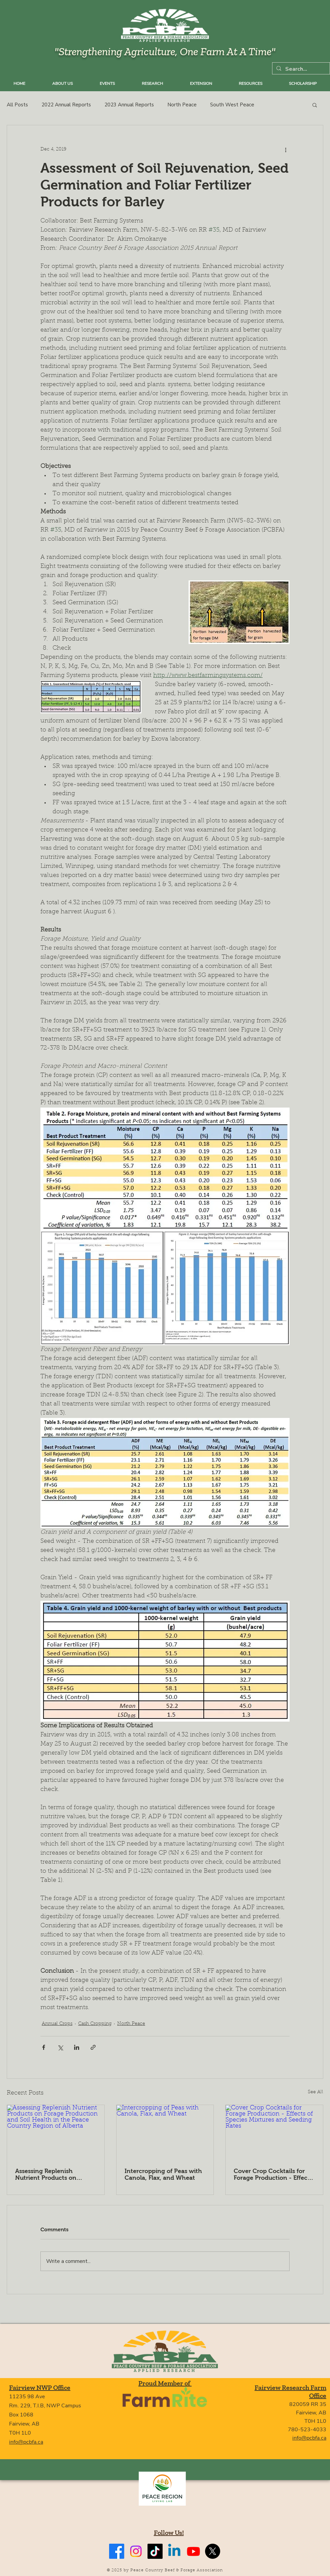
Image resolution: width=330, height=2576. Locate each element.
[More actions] (286, 149)
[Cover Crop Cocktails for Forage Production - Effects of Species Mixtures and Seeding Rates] (274, 2132)
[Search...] (300, 69)
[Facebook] (116, 2551)
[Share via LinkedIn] (76, 2047)
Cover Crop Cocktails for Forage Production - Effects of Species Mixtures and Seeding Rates (273, 2174)
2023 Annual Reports (129, 104)
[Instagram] (135, 2551)
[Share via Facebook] (43, 2047)
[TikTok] (155, 2551)
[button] (314, 104)
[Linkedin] (174, 2551)
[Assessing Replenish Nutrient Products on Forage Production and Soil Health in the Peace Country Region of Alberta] (55, 2132)
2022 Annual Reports (66, 104)
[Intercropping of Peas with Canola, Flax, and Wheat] (165, 2132)
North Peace (182, 104)
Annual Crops (57, 2024)
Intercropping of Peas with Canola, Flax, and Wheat (163, 2174)
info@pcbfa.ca (26, 2442)
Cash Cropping (94, 2024)
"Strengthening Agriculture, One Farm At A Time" (165, 51)
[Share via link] (93, 2047)
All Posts (17, 104)
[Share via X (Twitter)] (60, 2047)
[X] (212, 2551)
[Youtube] (193, 2551)
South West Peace (232, 104)
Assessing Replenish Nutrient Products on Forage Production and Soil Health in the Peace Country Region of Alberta (54, 2174)
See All (315, 2092)
